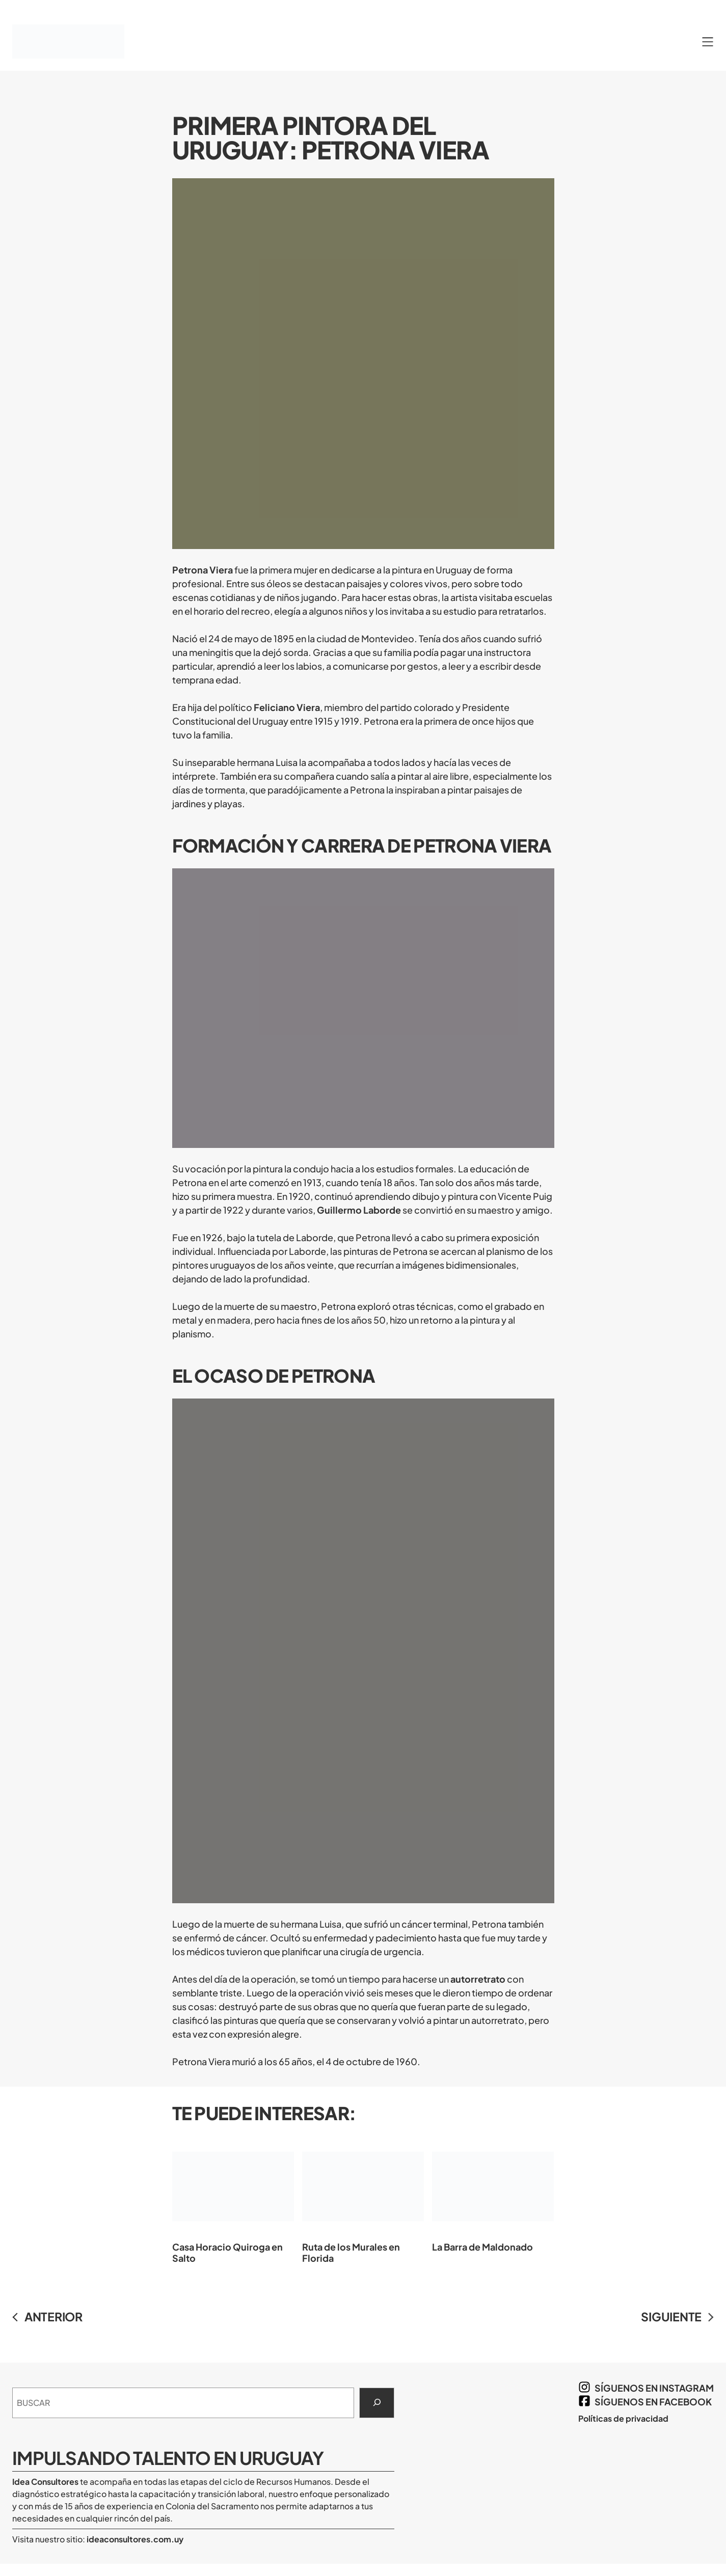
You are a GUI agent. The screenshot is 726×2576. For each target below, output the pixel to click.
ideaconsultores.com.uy (134, 2539)
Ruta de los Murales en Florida (363, 2199)
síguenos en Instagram (654, 2388)
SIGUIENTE (671, 2316)
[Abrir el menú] (708, 42)
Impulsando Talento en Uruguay (168, 2458)
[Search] (376, 2403)
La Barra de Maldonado (493, 2194)
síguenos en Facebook (653, 2401)
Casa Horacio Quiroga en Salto (233, 2199)
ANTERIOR (53, 2316)
